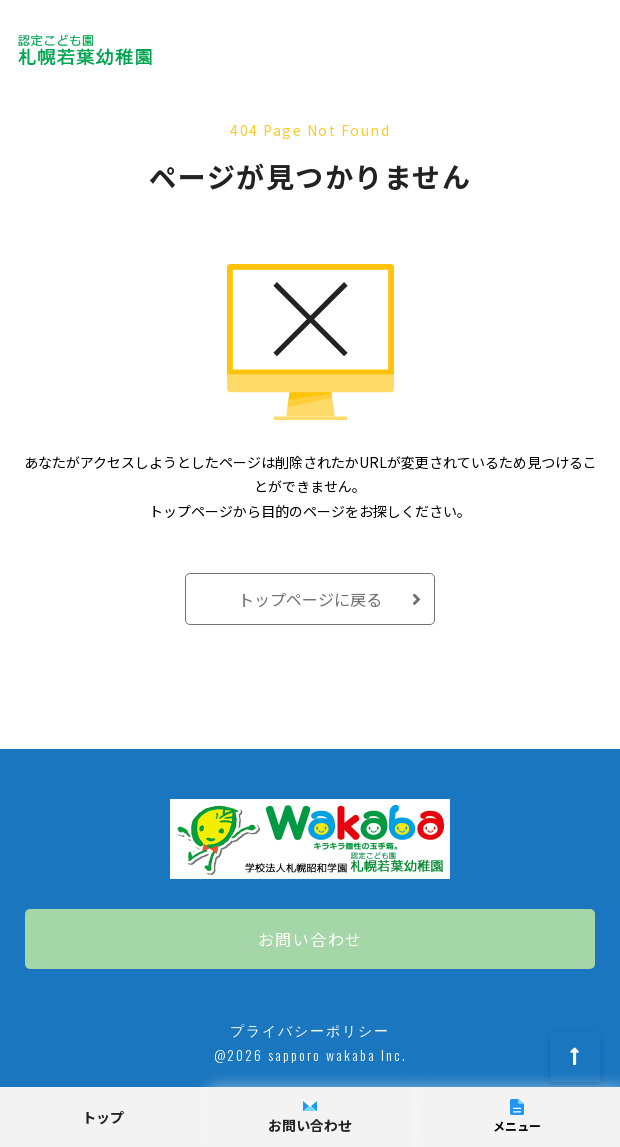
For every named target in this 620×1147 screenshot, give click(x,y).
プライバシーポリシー (310, 1029)
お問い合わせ (310, 939)
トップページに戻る (310, 599)
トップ (103, 1117)
